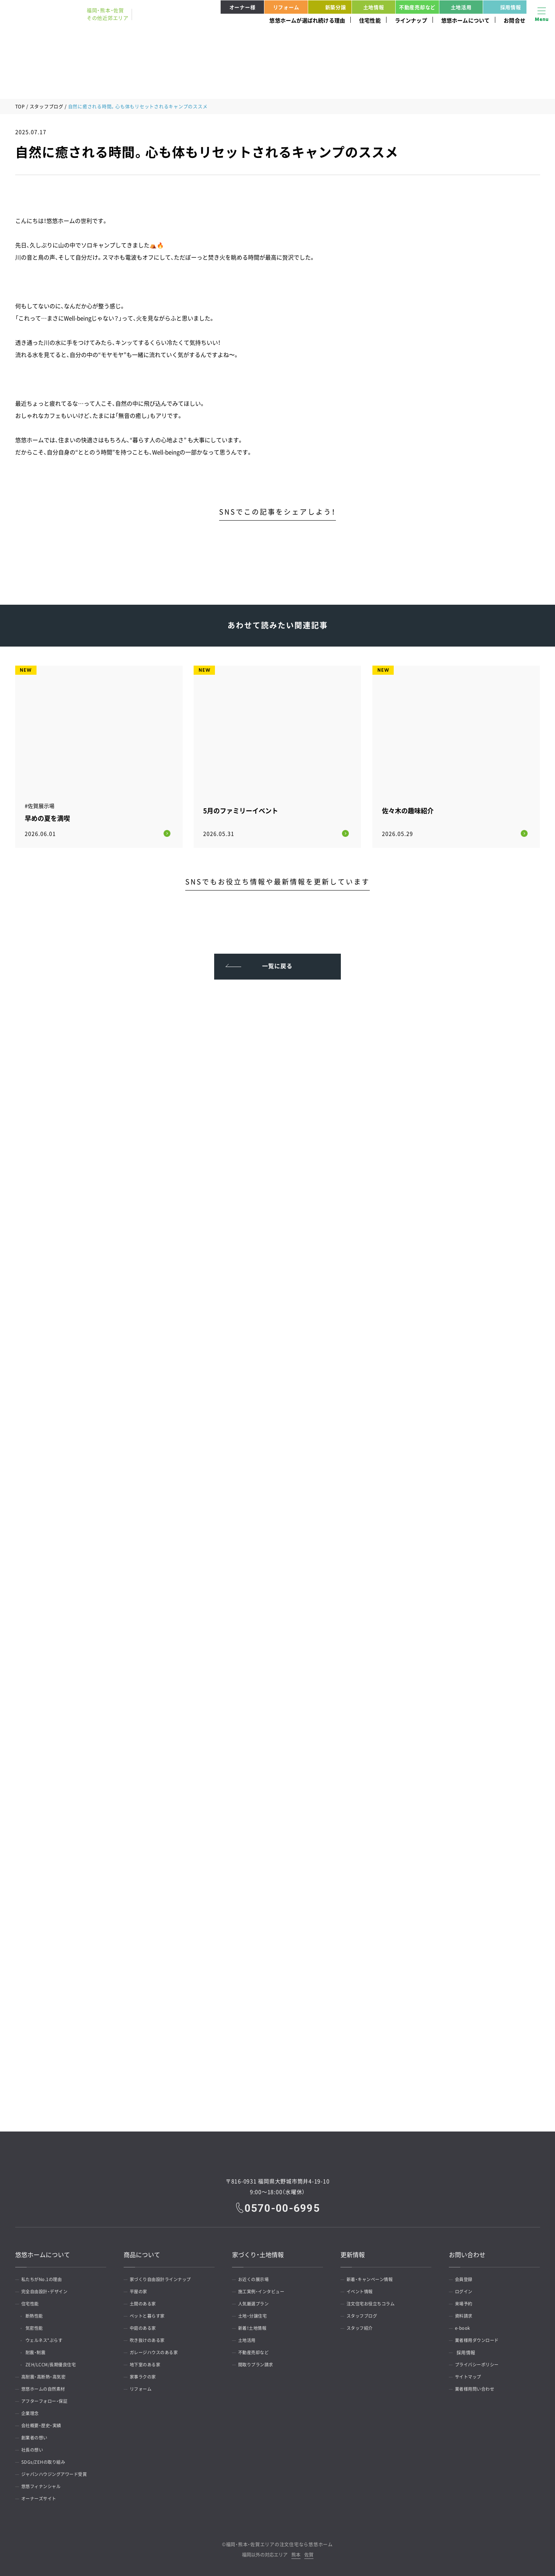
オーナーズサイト (42, 2496)
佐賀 (308, 2553)
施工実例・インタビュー (265, 2289)
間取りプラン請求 (259, 2362)
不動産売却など (417, 7)
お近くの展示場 (256, 2277)
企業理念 (32, 2411)
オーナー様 (242, 7)
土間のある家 (145, 2302)
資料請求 (465, 2314)
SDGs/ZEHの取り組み (46, 2460)
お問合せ (514, 20)
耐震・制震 (39, 2350)
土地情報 (373, 7)
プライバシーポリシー (480, 2362)
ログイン (465, 2289)
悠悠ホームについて (465, 20)
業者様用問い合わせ (477, 2387)
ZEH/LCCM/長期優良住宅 (56, 2362)
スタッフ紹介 (362, 2326)
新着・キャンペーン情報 (373, 2277)
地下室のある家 (148, 2362)
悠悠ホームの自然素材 (46, 2387)
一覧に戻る (277, 961)
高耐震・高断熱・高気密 (47, 2375)
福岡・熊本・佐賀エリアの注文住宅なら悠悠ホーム (279, 2542)
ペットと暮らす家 (150, 2314)
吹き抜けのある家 (150, 2338)
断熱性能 (38, 2314)
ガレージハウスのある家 (157, 2350)
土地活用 (461, 7)
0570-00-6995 (283, 2205)
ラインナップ (411, 20)
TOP (20, 106)
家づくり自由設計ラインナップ (164, 2277)
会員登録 (465, 2277)
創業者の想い (37, 2436)
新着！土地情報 (255, 2326)
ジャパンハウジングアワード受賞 (58, 2472)
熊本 (296, 2553)
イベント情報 (362, 2289)
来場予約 (465, 2302)
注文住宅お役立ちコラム (374, 2302)
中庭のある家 (145, 2326)
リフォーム (286, 7)
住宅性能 (370, 20)
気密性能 (38, 2326)
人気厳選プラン (256, 2302)
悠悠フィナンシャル (44, 2484)
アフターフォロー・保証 (48, 2399)
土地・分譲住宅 (255, 2314)
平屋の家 (140, 2289)
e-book (464, 2326)
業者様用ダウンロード (480, 2338)
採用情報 (503, 7)
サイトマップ (470, 2375)
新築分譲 (328, 7)
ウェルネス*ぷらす (49, 2338)
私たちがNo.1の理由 (45, 2277)
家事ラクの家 (145, 2375)
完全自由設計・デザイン (48, 2289)
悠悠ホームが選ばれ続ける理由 (307, 20)
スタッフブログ (47, 106)
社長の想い (35, 2448)
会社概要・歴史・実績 (44, 2423)
